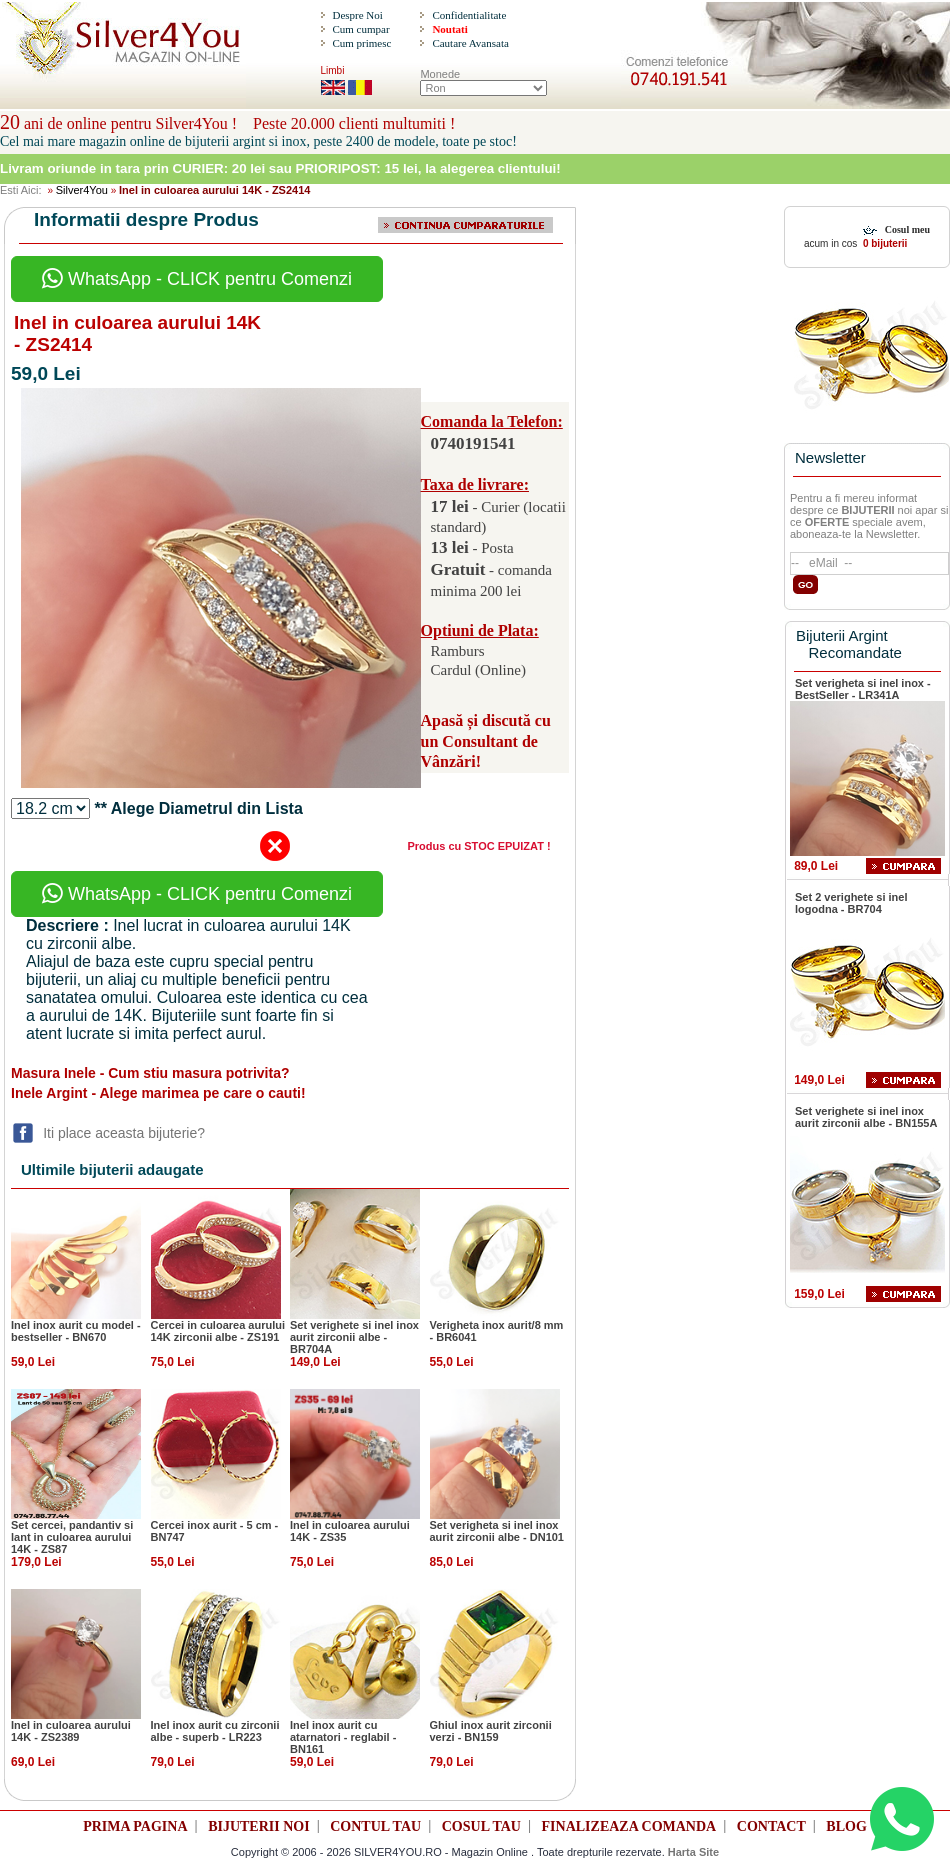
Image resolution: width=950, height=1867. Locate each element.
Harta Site (693, 1852)
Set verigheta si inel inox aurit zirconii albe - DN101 (497, 1531)
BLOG (846, 1826)
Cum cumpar (360, 29)
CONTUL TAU (375, 1826)
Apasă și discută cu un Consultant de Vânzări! (486, 741)
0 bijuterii (883, 243)
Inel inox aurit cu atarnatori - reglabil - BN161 (343, 1737)
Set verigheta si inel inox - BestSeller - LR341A (863, 689)
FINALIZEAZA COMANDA (629, 1826)
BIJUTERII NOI (259, 1826)
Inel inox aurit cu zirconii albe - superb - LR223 (215, 1731)
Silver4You (82, 190)
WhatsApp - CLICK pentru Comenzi (197, 279)
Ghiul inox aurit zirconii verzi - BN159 (491, 1731)
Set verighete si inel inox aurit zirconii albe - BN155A (866, 1117)
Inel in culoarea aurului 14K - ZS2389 (71, 1731)
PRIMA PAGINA (135, 1826)
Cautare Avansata (470, 43)
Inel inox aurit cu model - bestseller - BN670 (76, 1331)
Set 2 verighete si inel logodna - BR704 (851, 903)
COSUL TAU (481, 1826)
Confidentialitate (469, 15)
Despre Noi (357, 15)
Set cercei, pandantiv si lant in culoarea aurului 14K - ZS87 (72, 1537)
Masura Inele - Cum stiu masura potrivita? (150, 1073)
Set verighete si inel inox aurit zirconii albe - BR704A (354, 1337)
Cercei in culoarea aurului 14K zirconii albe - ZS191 (218, 1331)
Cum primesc (361, 43)
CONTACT (771, 1826)
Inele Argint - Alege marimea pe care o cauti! (158, 1093)
